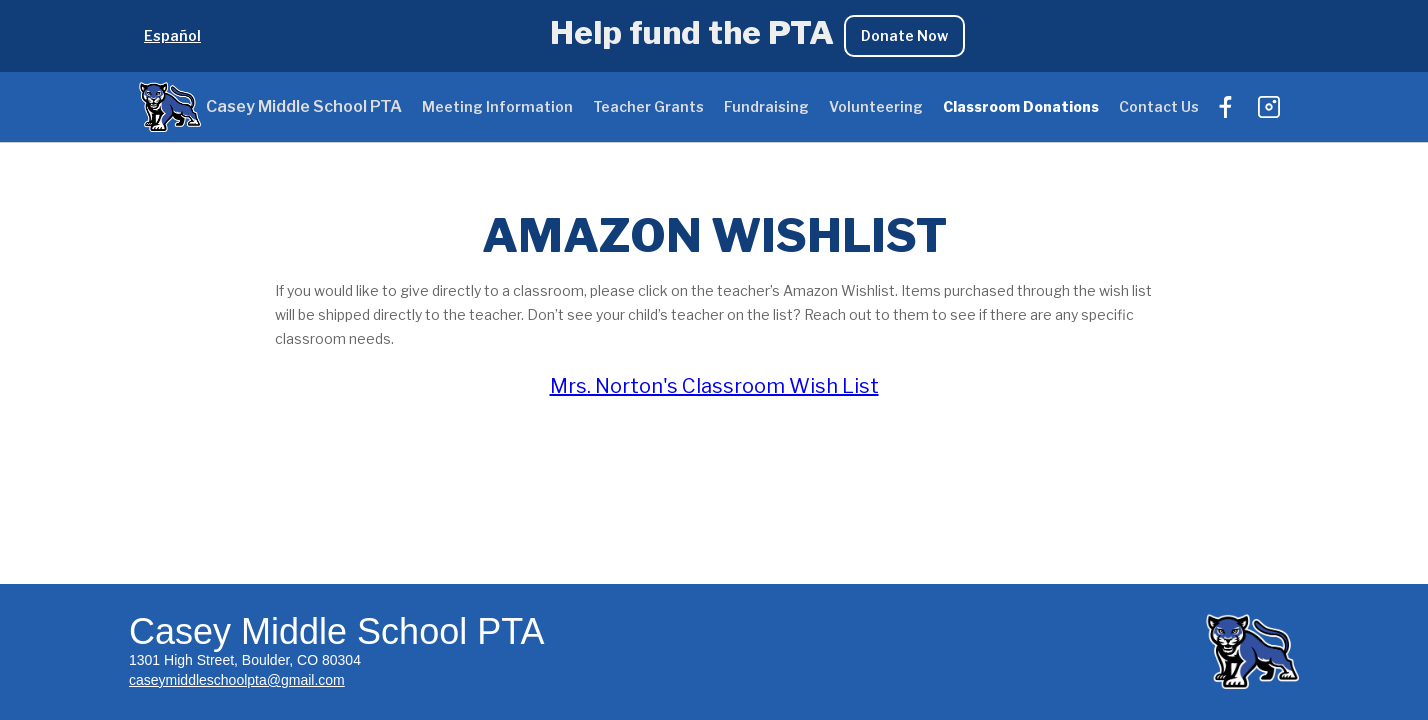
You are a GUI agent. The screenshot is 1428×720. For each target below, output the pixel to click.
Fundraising (766, 106)
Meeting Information (497, 106)
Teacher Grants (648, 106)
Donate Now (904, 35)
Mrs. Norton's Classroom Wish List (714, 386)
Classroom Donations (1021, 106)
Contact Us (1159, 106)
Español (172, 35)
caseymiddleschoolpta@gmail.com (237, 680)
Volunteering (876, 106)
